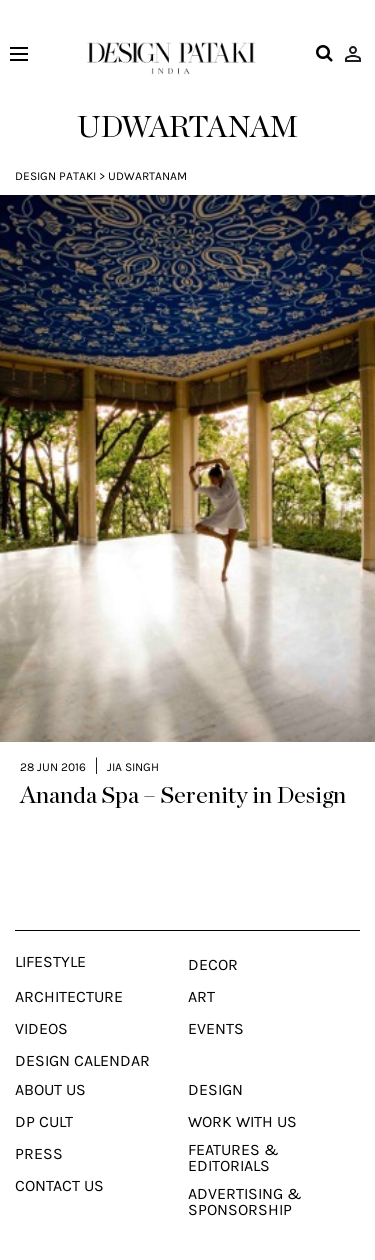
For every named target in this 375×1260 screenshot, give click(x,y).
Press (39, 1128)
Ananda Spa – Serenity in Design (183, 770)
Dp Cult (44, 1096)
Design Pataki (55, 176)
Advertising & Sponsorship (245, 1176)
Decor (213, 939)
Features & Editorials (233, 1132)
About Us (50, 1064)
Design (215, 1064)
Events (216, 1003)
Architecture (69, 971)
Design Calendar (82, 1035)
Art (201, 971)
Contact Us (59, 1160)
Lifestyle (50, 936)
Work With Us (242, 1096)
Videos (41, 1003)
